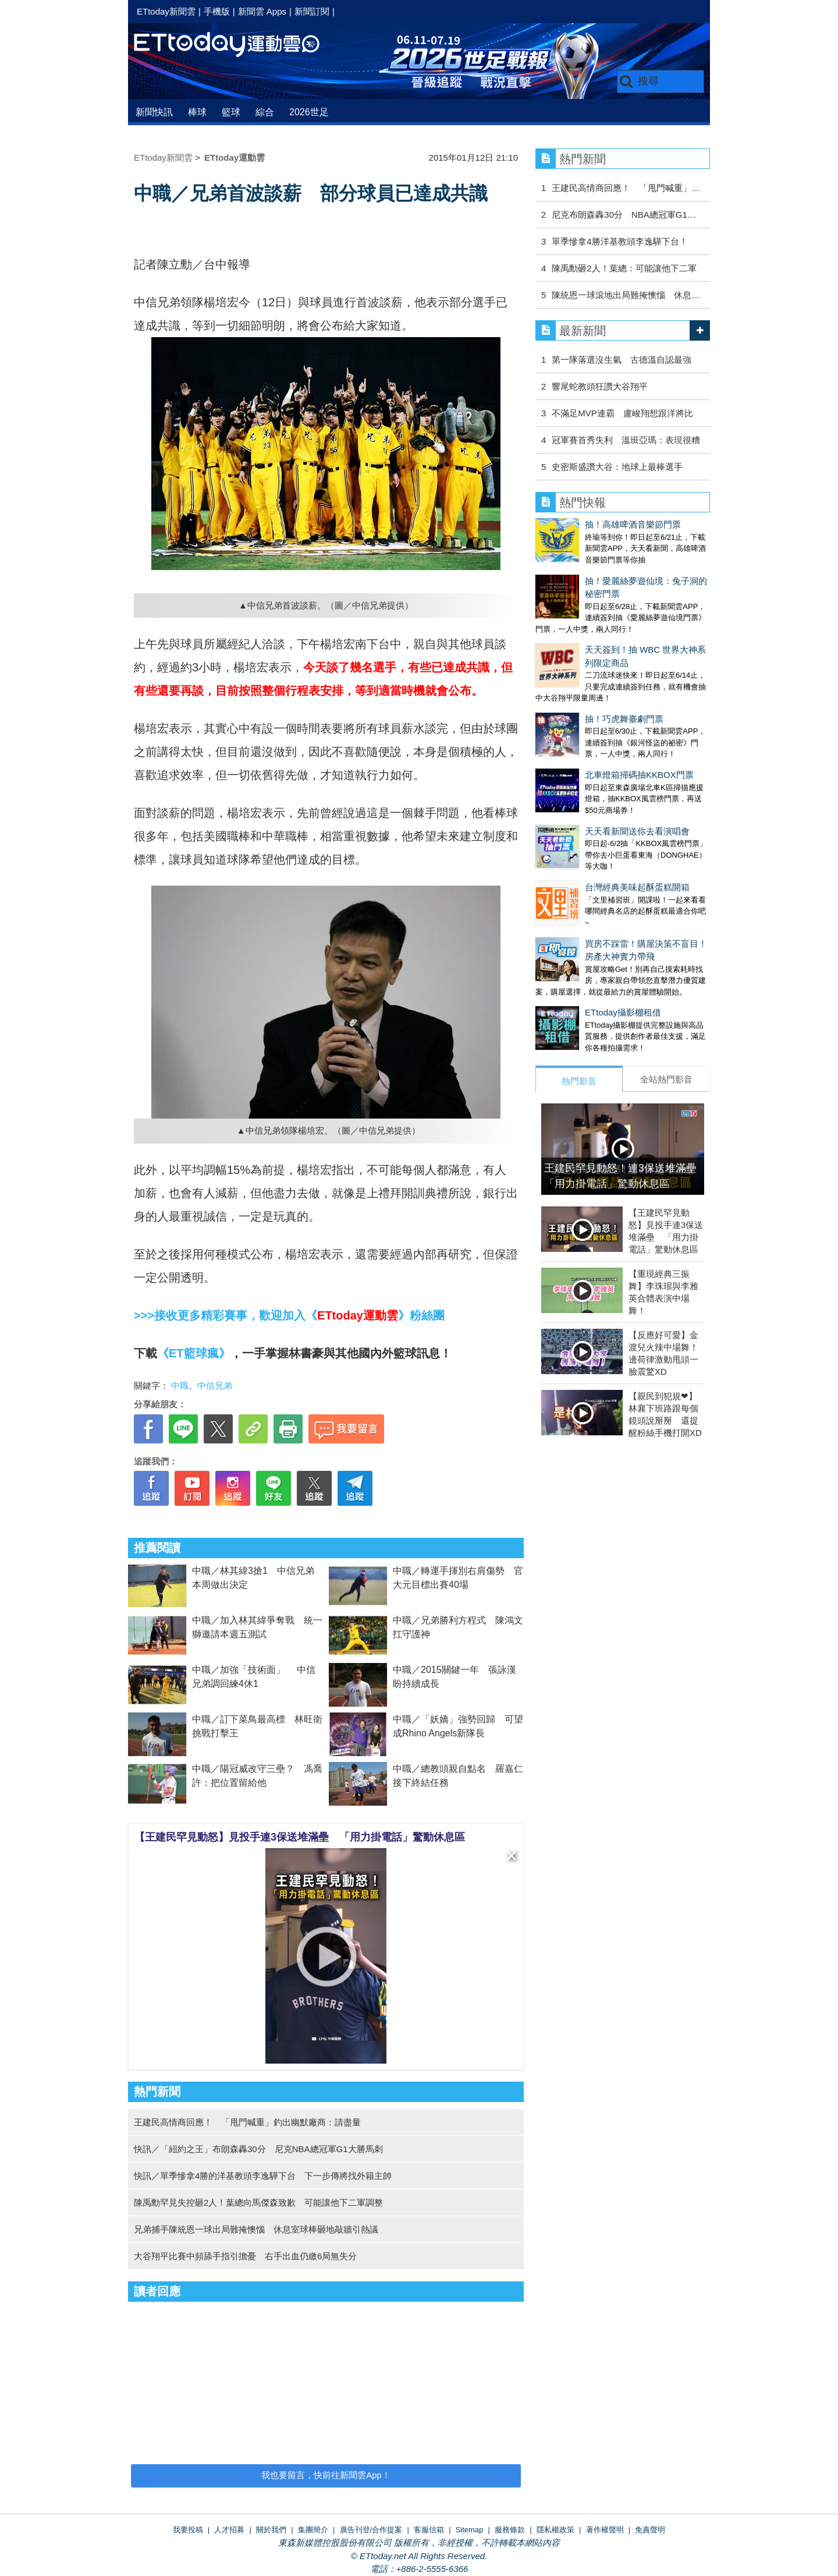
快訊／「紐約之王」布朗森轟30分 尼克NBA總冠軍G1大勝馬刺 (258, 2149)
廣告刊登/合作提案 (371, 2529)
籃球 (231, 112)
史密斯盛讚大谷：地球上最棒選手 (617, 467)
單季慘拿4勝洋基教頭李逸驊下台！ (619, 241)
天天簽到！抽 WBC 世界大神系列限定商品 (617, 613)
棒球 (197, 112)
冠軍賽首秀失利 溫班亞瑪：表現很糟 (626, 440)
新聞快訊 (154, 112)
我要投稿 (188, 2529)
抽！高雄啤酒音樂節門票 (583, 524)
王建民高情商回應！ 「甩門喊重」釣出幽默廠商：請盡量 (247, 2122)
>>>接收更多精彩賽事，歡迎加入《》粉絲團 (289, 1315)
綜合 (264, 112)
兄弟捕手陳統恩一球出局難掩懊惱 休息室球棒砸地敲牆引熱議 (256, 2229)
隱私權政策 (555, 2529)
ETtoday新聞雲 (166, 11)
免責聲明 (650, 2529)
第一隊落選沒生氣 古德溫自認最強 (621, 360)
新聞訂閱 (311, 11)
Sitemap (470, 2529)
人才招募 (229, 2529)
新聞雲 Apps (262, 11)
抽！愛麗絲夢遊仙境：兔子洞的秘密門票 (614, 569)
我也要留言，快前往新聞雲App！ (325, 2475)
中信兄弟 (214, 1385)
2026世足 (309, 112)
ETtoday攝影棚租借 (573, 905)
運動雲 (236, 45)
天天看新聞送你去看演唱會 (587, 747)
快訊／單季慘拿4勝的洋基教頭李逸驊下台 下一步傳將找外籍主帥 (263, 2176)
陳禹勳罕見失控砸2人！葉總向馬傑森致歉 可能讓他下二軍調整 (258, 2202)
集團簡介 (313, 2529)
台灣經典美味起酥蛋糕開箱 (587, 792)
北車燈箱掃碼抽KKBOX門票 (589, 702)
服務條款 (510, 2529)
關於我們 (271, 2529)
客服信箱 (429, 2529)
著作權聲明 (605, 2529)
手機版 (217, 11)
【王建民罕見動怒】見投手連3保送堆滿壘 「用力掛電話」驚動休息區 (299, 1837)
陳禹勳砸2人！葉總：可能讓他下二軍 (624, 268)
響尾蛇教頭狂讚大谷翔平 (600, 386)
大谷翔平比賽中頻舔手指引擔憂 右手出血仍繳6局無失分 (245, 2256)
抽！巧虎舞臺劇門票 (574, 658)
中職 (180, 1385)
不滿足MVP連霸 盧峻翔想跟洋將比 (622, 413)
